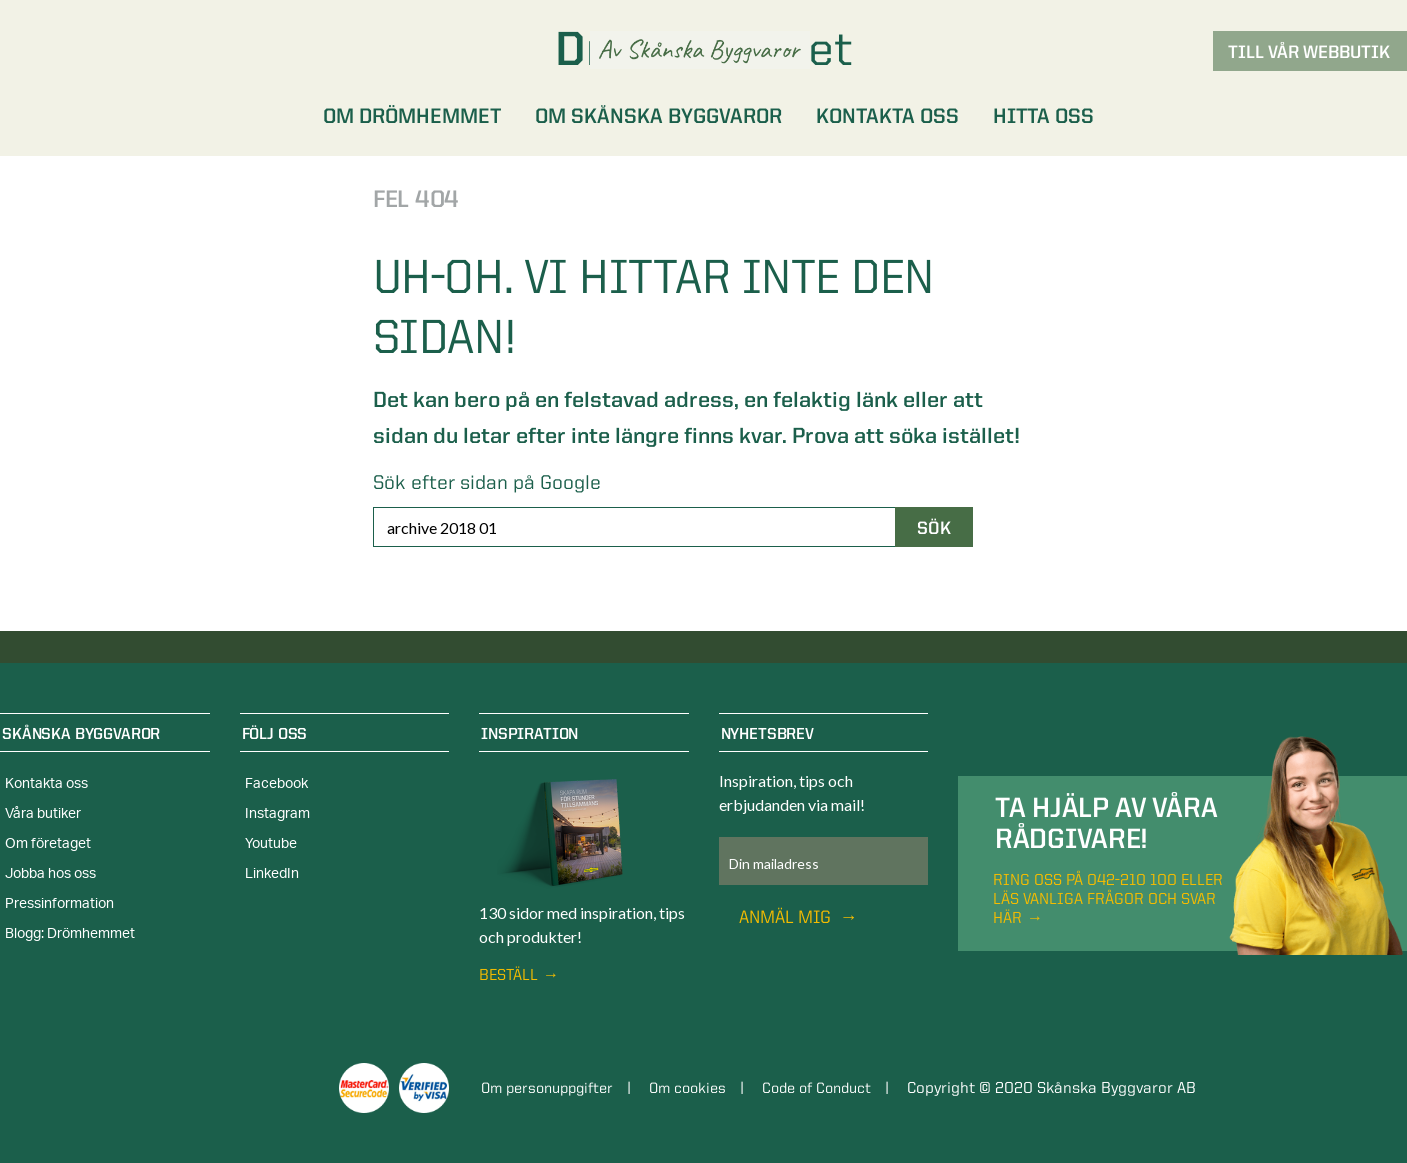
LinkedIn (272, 874)
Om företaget (48, 844)
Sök (934, 527)
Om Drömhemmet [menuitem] (412, 115)
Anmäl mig (787, 916)
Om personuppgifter (553, 1087)
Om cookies (702, 1087)
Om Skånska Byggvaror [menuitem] (658, 115)
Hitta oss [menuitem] (1043, 115)
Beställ (508, 974)
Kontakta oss (46, 784)
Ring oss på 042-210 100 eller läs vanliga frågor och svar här (1108, 898)
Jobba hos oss (50, 874)
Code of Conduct (838, 1087)
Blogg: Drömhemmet (70, 934)
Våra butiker (43, 814)
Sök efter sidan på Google (487, 482)
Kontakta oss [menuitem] (887, 115)
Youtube (271, 844)
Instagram (277, 814)
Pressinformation (59, 904)
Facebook (276, 784)
